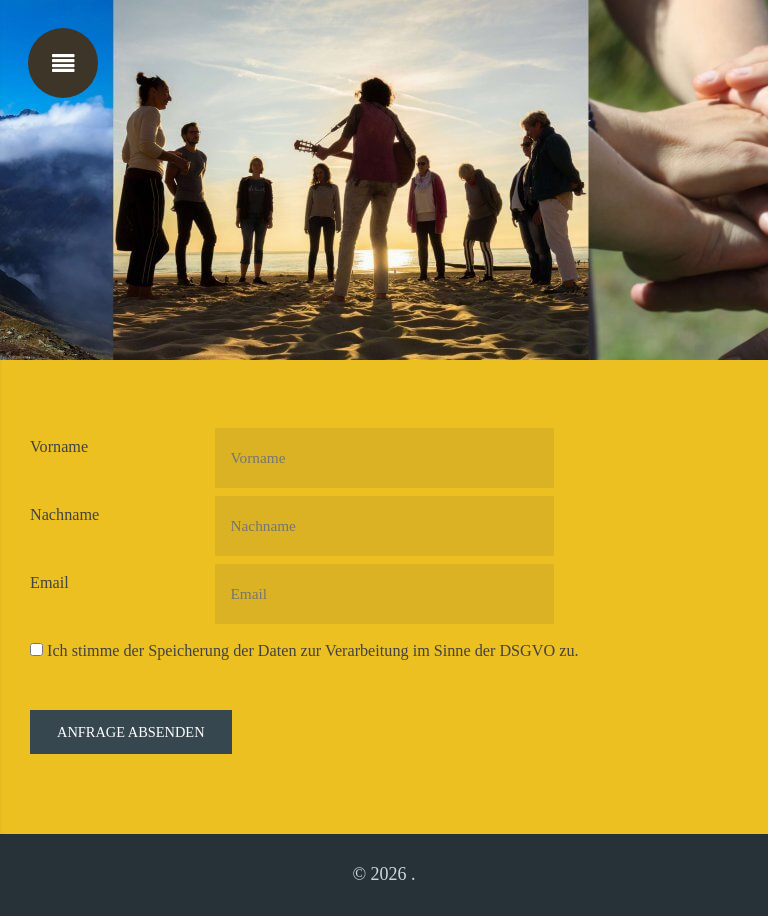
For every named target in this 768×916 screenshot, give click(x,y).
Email (49, 583)
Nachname (64, 515)
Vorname (59, 447)
